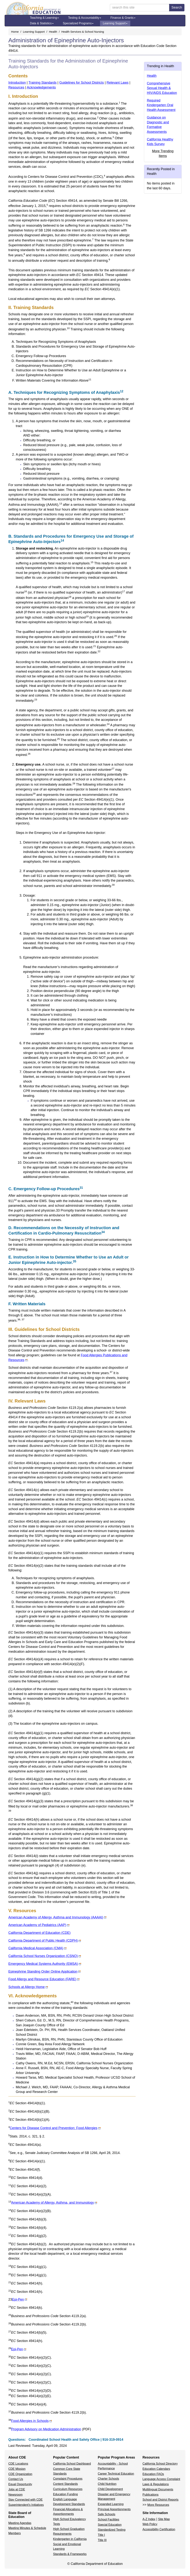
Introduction (17, 82)
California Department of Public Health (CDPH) (43, 1940)
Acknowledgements (41, 87)
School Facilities (108, 2519)
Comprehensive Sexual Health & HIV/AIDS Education (162, 88)
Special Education (110, 2524)
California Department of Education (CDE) (39, 1933)
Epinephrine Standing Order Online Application (44, 1971)
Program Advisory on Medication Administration (46, 2429)
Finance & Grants (122, 17)
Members (14, 2533)
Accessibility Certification (158, 2529)
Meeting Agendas (19, 2523)
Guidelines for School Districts (81, 82)
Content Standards (65, 2483)
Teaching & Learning (44, 17)
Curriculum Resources (67, 2489)
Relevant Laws (117, 82)
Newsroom (15, 2494)
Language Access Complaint (161, 2479)
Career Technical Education (116, 2473)
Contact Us (15, 2479)
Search (176, 7)
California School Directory (160, 2463)
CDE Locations (18, 2463)
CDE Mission (16, 2468)
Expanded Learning (111, 2504)
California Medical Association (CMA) (35, 1948)
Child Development (110, 2489)
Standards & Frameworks (70, 2554)
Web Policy (149, 2524)
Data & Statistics (41, 23)
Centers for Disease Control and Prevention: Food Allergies (53, 2128)
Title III (102, 2540)
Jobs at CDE (16, 2489)
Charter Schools (108, 2478)
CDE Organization (20, 2474)
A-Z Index (148, 2519)
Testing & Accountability (84, 17)
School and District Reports (160, 2499)
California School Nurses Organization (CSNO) (43, 1956)
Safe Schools (106, 2514)
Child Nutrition (107, 2483)
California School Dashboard (72, 2463)
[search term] (139, 7)
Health (53, 31)
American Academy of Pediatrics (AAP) (37, 1925)
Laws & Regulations (155, 2484)
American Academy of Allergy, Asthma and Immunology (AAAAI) (55, 1917)
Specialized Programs (78, 23)
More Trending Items (162, 153)
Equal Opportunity (20, 2484)
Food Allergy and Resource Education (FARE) (42, 1979)
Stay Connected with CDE (25, 2499)
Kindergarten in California (70, 2539)
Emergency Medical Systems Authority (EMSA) (43, 1964)
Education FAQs (153, 2474)
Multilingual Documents (157, 2489)
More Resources (158, 2504)
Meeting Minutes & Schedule (27, 2528)
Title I (101, 2534)
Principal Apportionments (114, 2509)
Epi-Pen (18, 2299)
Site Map (164, 2519)
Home (15, 31)
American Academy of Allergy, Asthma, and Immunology (52, 2202)
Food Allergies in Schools (30, 2421)
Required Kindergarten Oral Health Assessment (161, 105)
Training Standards (42, 82)
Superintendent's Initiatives (26, 2504)
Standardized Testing (111, 2529)
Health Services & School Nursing (82, 31)
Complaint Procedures (67, 2478)
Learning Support (115, 23)
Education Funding (65, 2494)
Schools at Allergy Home (26, 1987)
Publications (150, 2494)
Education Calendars (156, 2468)
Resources (16, 87)
